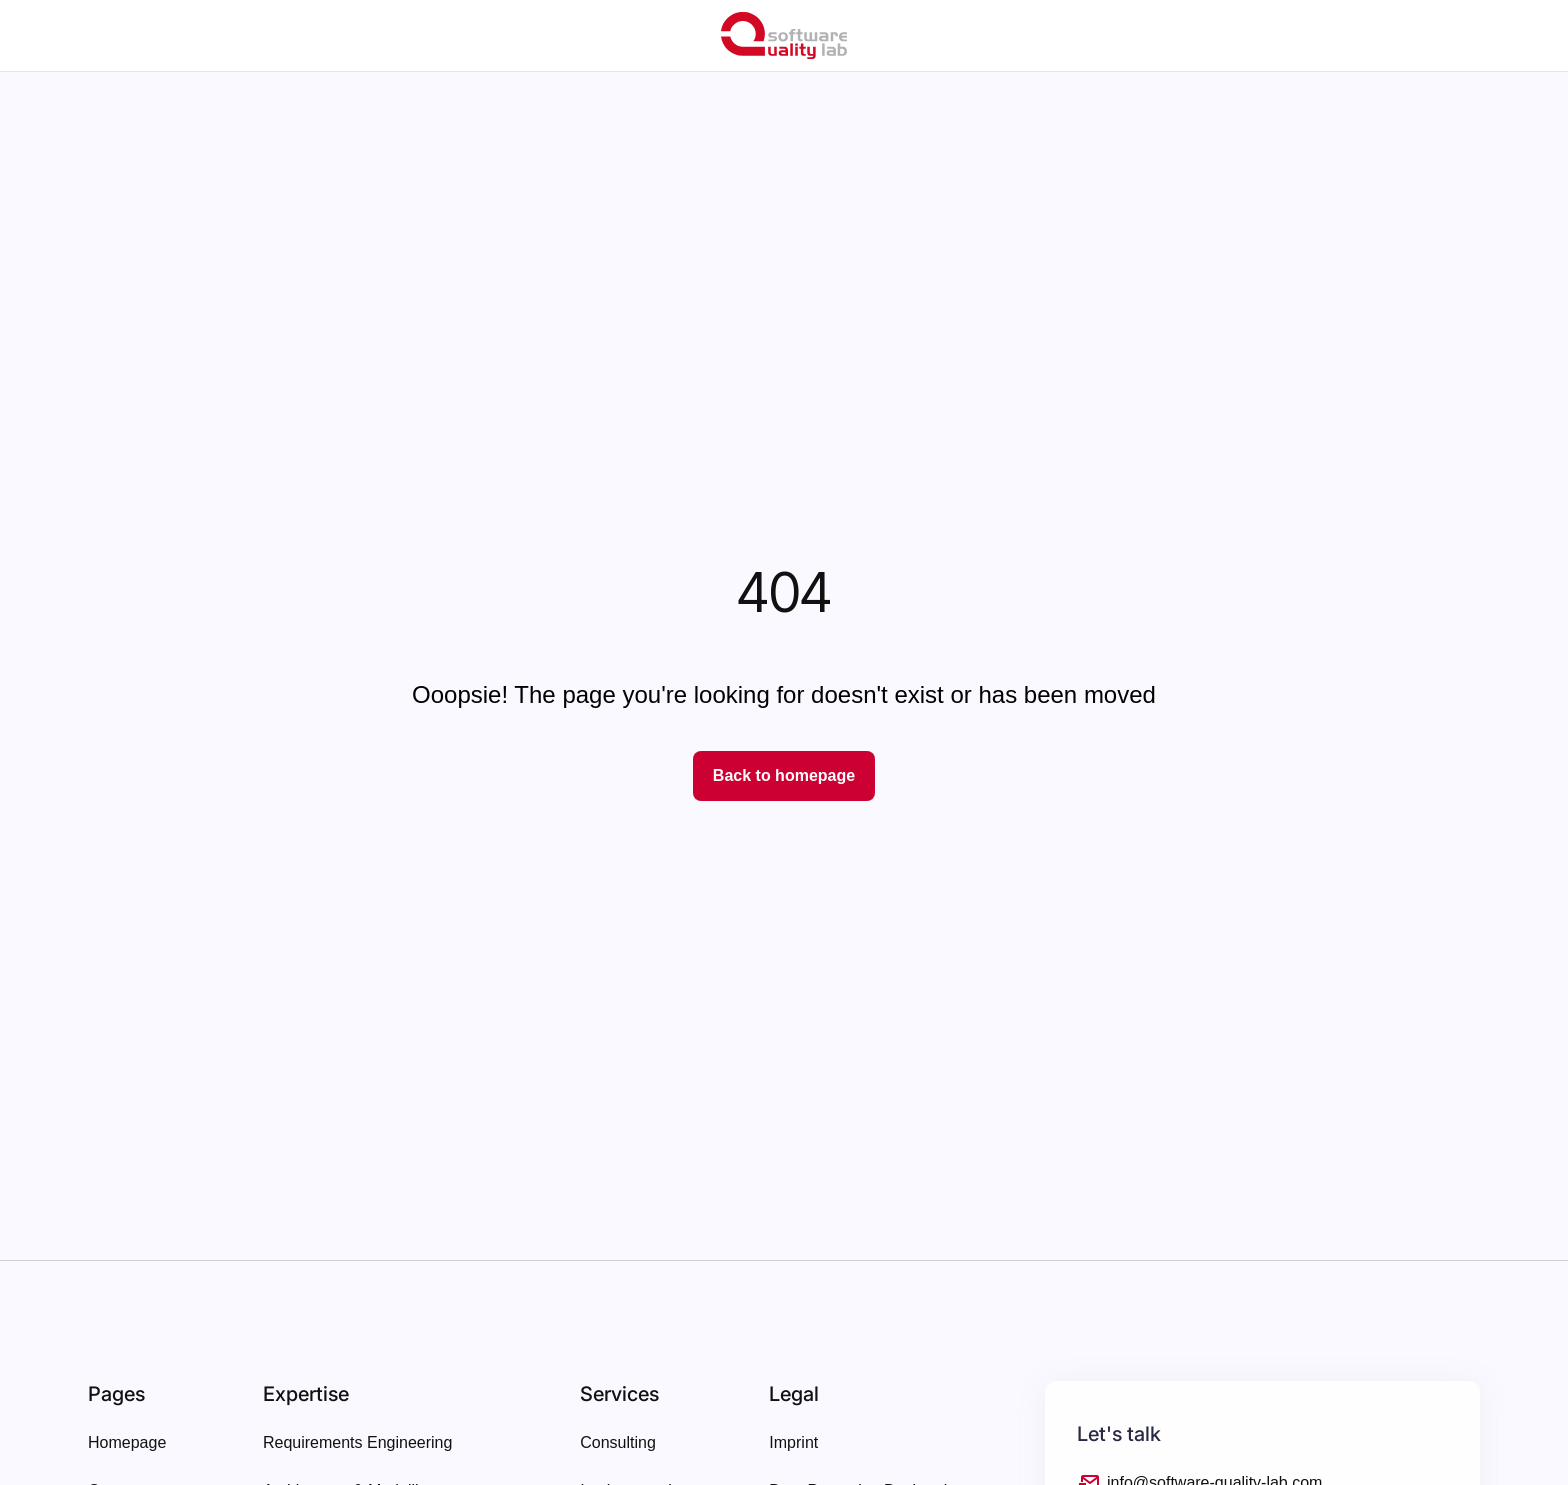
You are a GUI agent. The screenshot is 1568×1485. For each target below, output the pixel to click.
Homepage (127, 1442)
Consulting (618, 1442)
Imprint (793, 1442)
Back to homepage (784, 775)
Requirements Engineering (357, 1442)
